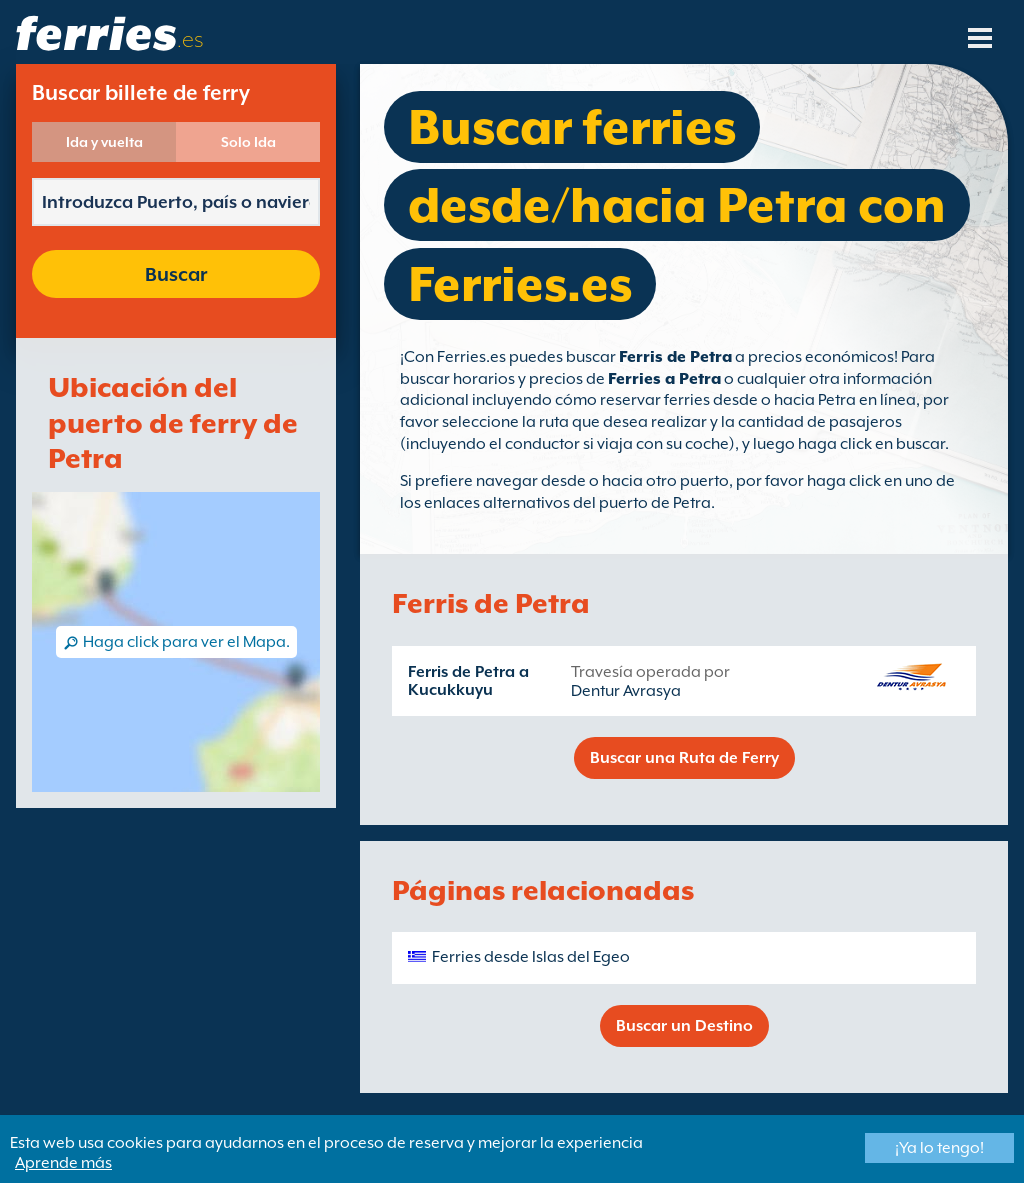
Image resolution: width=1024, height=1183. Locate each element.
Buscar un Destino (684, 1026)
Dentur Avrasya (626, 691)
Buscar (176, 274)
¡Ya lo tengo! (939, 1148)
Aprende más (63, 1163)
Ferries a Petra (664, 379)
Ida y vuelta (104, 142)
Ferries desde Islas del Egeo (531, 957)
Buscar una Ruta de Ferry (684, 758)
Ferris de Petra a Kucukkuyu (468, 681)
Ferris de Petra (675, 357)
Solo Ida (248, 142)
